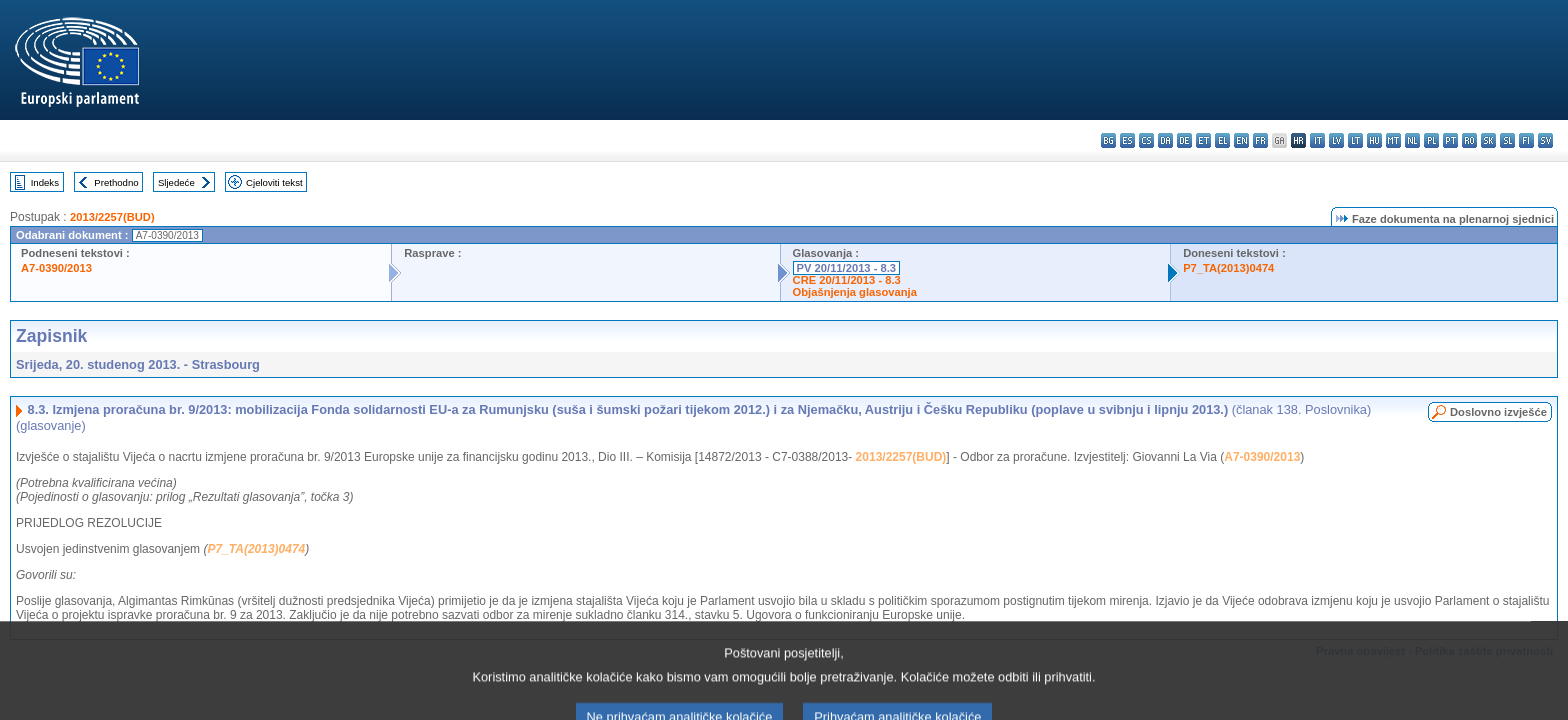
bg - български (1108, 140)
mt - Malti (1393, 140)
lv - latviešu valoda (1336, 140)
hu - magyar (1374, 140)
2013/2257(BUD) (112, 217)
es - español (1127, 140)
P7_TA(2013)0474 (1228, 268)
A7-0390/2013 (56, 268)
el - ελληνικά (1222, 140)
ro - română (1469, 140)
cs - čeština (1146, 140)
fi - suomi (1526, 140)
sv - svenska (1545, 140)
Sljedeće (176, 182)
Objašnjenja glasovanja (855, 292)
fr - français (1260, 140)
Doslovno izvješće (1498, 412)
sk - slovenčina (1488, 140)
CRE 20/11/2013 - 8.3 (847, 280)
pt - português (1450, 140)
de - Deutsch (1184, 140)
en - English (1241, 140)
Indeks (45, 182)
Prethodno (116, 182)
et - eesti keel (1203, 140)
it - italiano (1317, 140)
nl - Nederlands (1412, 140)
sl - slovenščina (1507, 140)
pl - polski (1431, 140)
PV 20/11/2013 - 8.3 (847, 268)
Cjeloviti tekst (274, 182)
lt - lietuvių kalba (1355, 140)
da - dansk (1165, 140)
